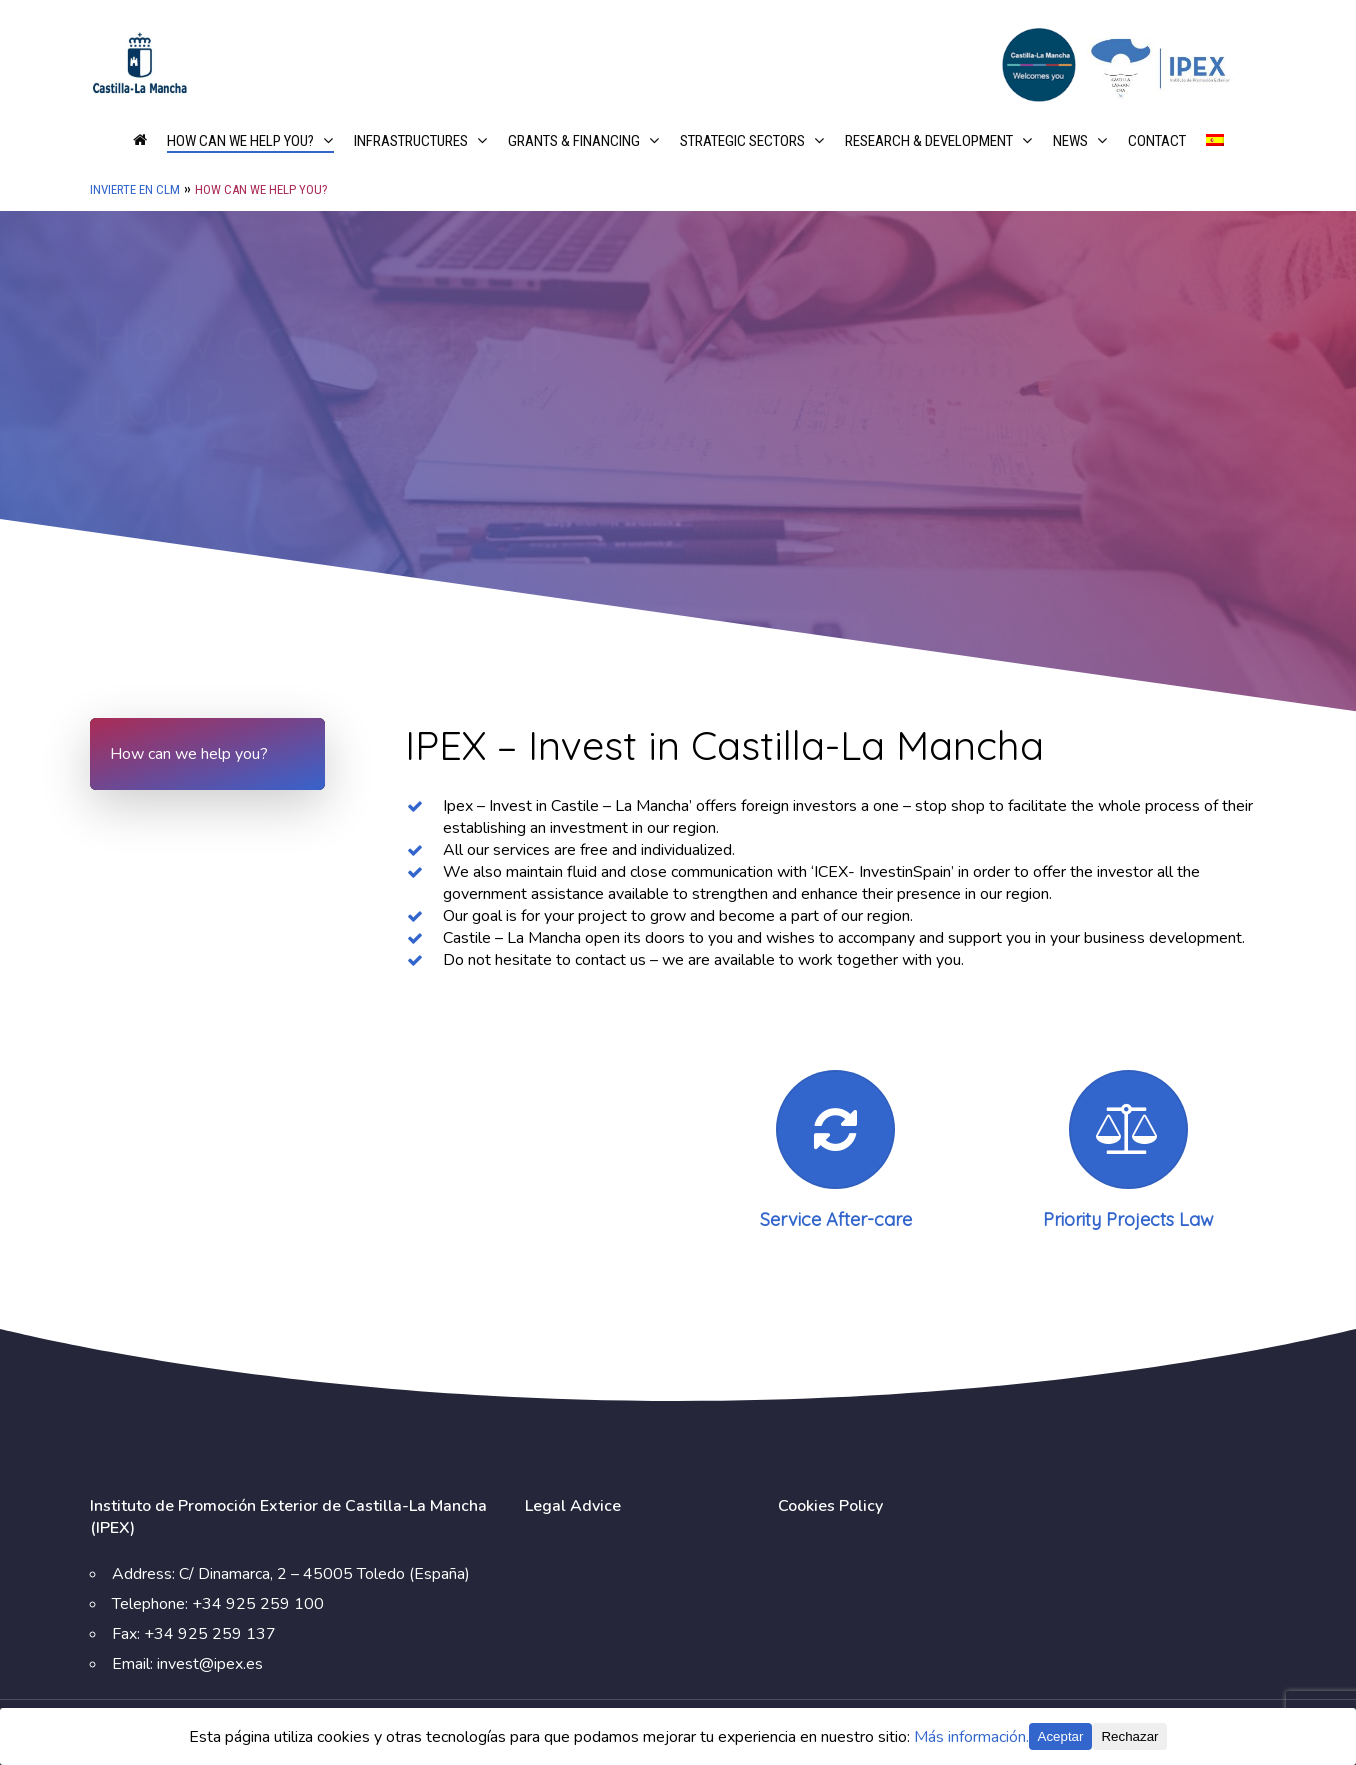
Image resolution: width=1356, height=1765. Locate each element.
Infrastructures (420, 141)
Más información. (971, 1737)
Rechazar (1129, 1736)
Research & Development (938, 141)
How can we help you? (249, 141)
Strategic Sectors (751, 141)
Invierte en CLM (135, 189)
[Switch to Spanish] (1215, 155)
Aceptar (1061, 1736)
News (1079, 141)
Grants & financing (583, 141)
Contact (1157, 141)
